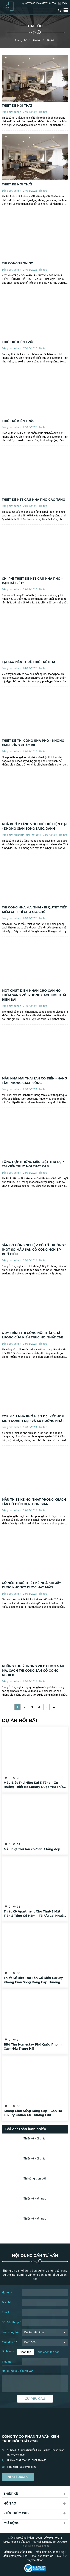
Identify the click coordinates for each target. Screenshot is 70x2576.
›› (54, 1707)
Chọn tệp (25, 2351)
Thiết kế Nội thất (17, 105)
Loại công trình (11, 2332)
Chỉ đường (18, 2477)
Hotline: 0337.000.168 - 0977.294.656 (26, 2460)
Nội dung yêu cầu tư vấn (17, 2370)
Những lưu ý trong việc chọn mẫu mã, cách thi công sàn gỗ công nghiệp (33, 1670)
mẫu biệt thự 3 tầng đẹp (49, 2551)
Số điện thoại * (11, 2322)
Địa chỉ (6, 2302)
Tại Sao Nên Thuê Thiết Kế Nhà (28, 662)
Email (5, 2312)
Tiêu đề (6, 2361)
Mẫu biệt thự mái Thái (15, 2555)
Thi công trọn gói (18, 263)
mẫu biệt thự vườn (42, 2555)
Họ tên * (7, 2292)
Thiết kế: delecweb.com (35, 2545)
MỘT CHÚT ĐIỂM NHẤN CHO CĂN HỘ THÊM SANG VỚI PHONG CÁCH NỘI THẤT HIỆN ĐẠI (34, 995)
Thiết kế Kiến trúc (18, 342)
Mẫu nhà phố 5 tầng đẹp (18, 2551)
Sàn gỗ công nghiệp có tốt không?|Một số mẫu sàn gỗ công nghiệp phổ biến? (34, 1249)
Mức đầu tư (9, 2342)
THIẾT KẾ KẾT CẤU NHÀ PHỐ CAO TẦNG (33, 499)
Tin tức (43, 111)
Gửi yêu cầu (35, 2398)
